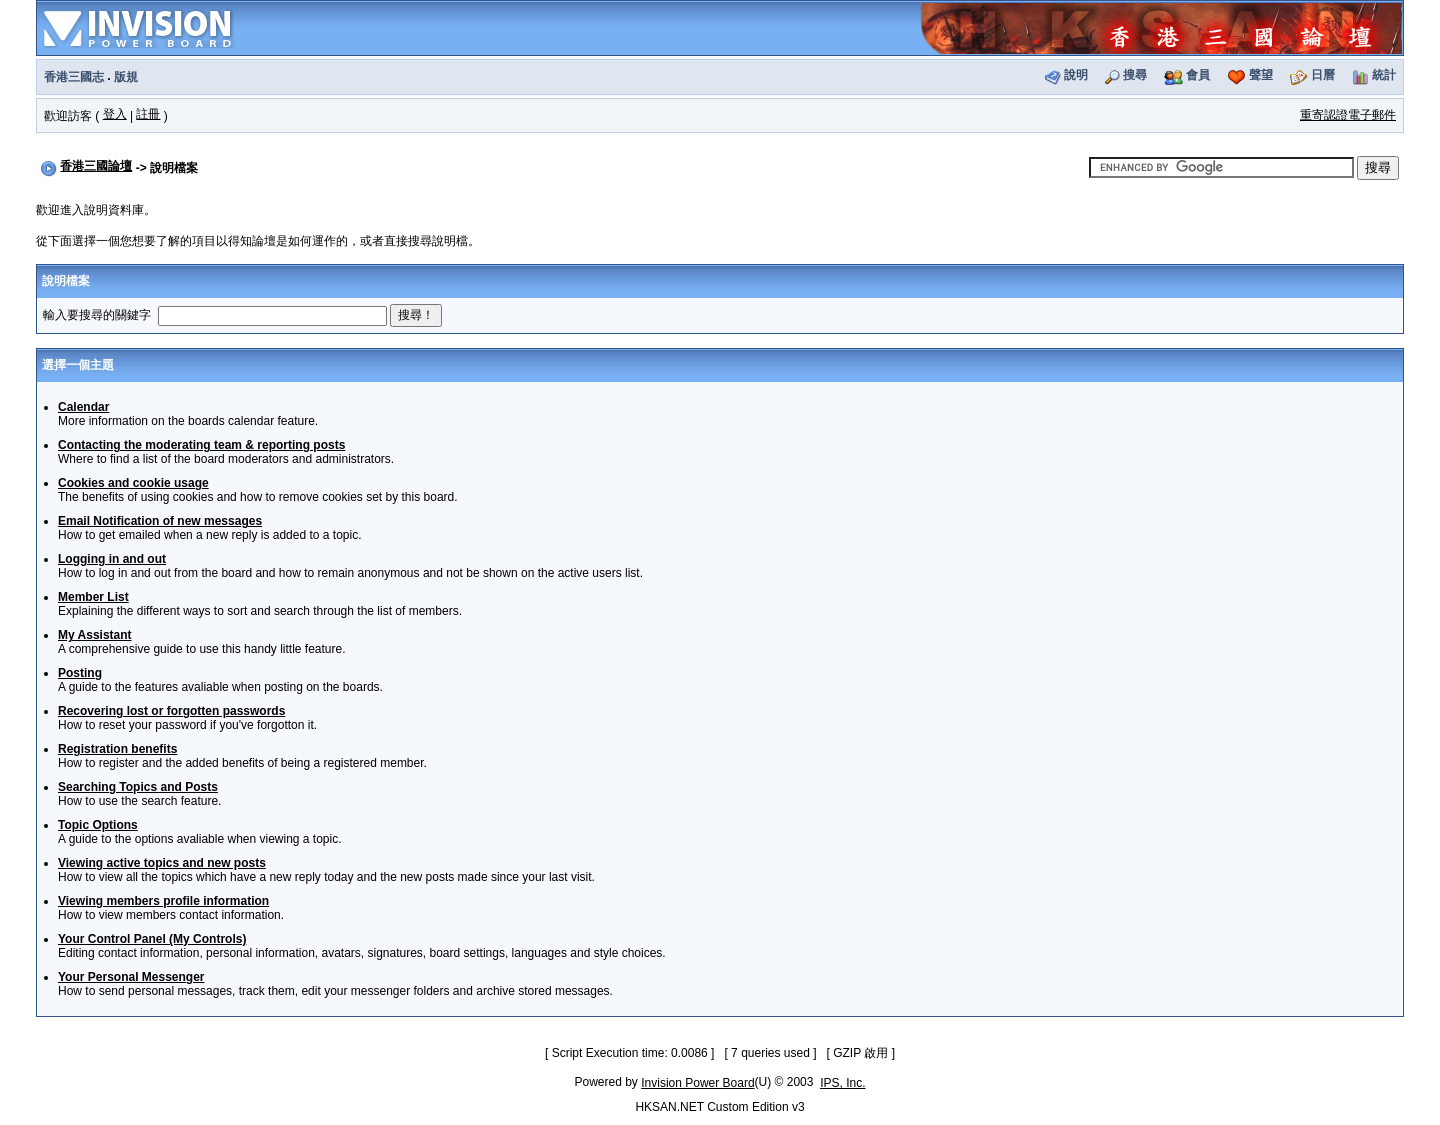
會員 (1198, 75)
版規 (126, 77)
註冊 (148, 114)
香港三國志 (74, 77)
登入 (115, 114)
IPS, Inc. (842, 1083)
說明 (1076, 75)
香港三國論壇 (96, 166)
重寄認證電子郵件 (1348, 115)
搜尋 (1135, 75)
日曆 (1323, 75)
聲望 (1261, 75)
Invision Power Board (697, 1083)
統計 (1384, 75)
